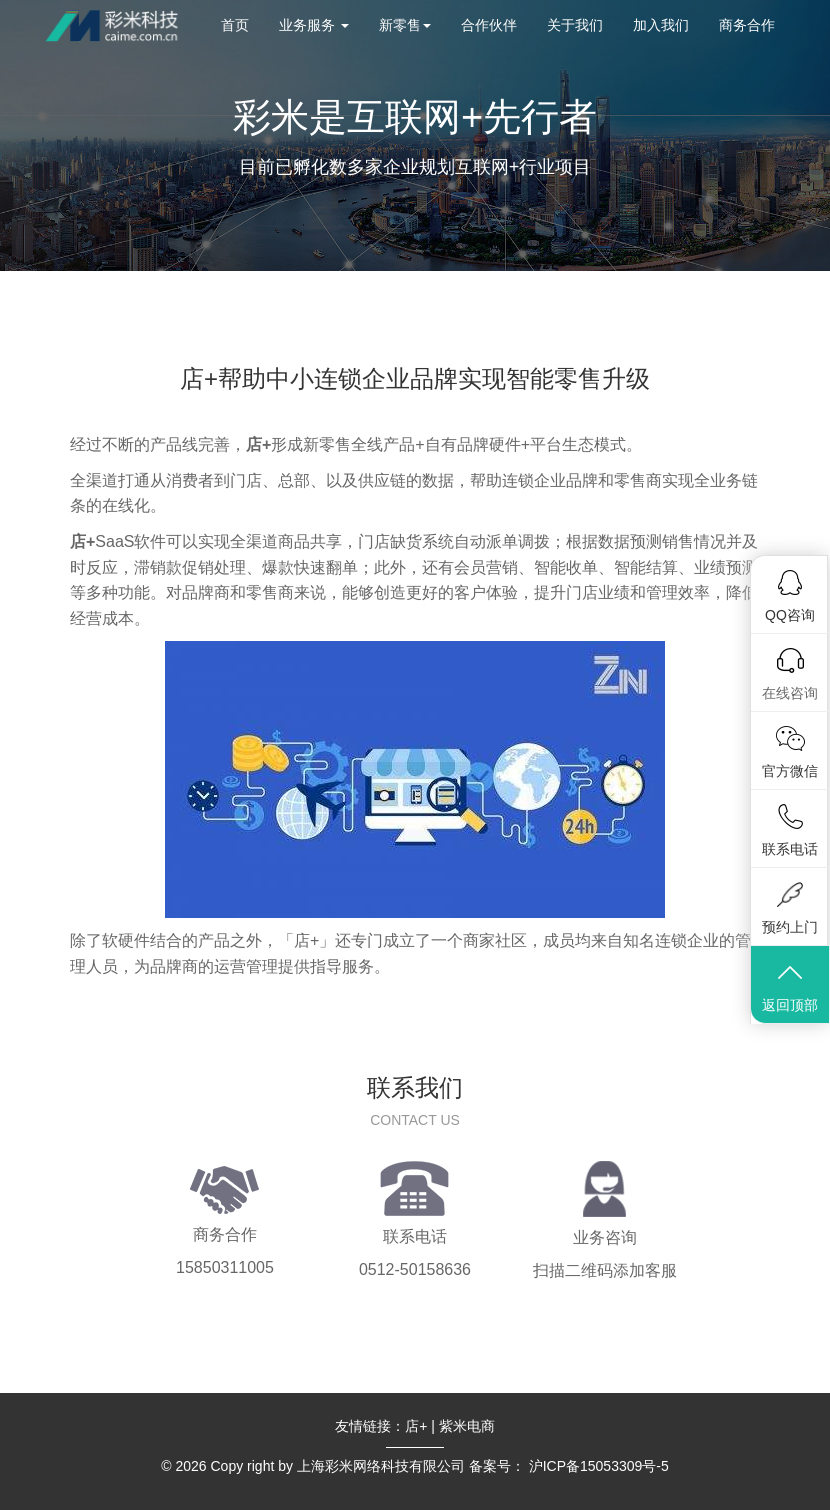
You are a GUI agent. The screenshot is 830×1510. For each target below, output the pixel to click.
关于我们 (575, 25)
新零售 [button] (405, 25)
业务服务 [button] (314, 25)
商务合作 (747, 25)
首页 (235, 25)
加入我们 (661, 25)
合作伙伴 (489, 25)
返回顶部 (790, 986)
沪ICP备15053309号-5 (599, 1466)
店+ (416, 1426)
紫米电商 (467, 1426)
